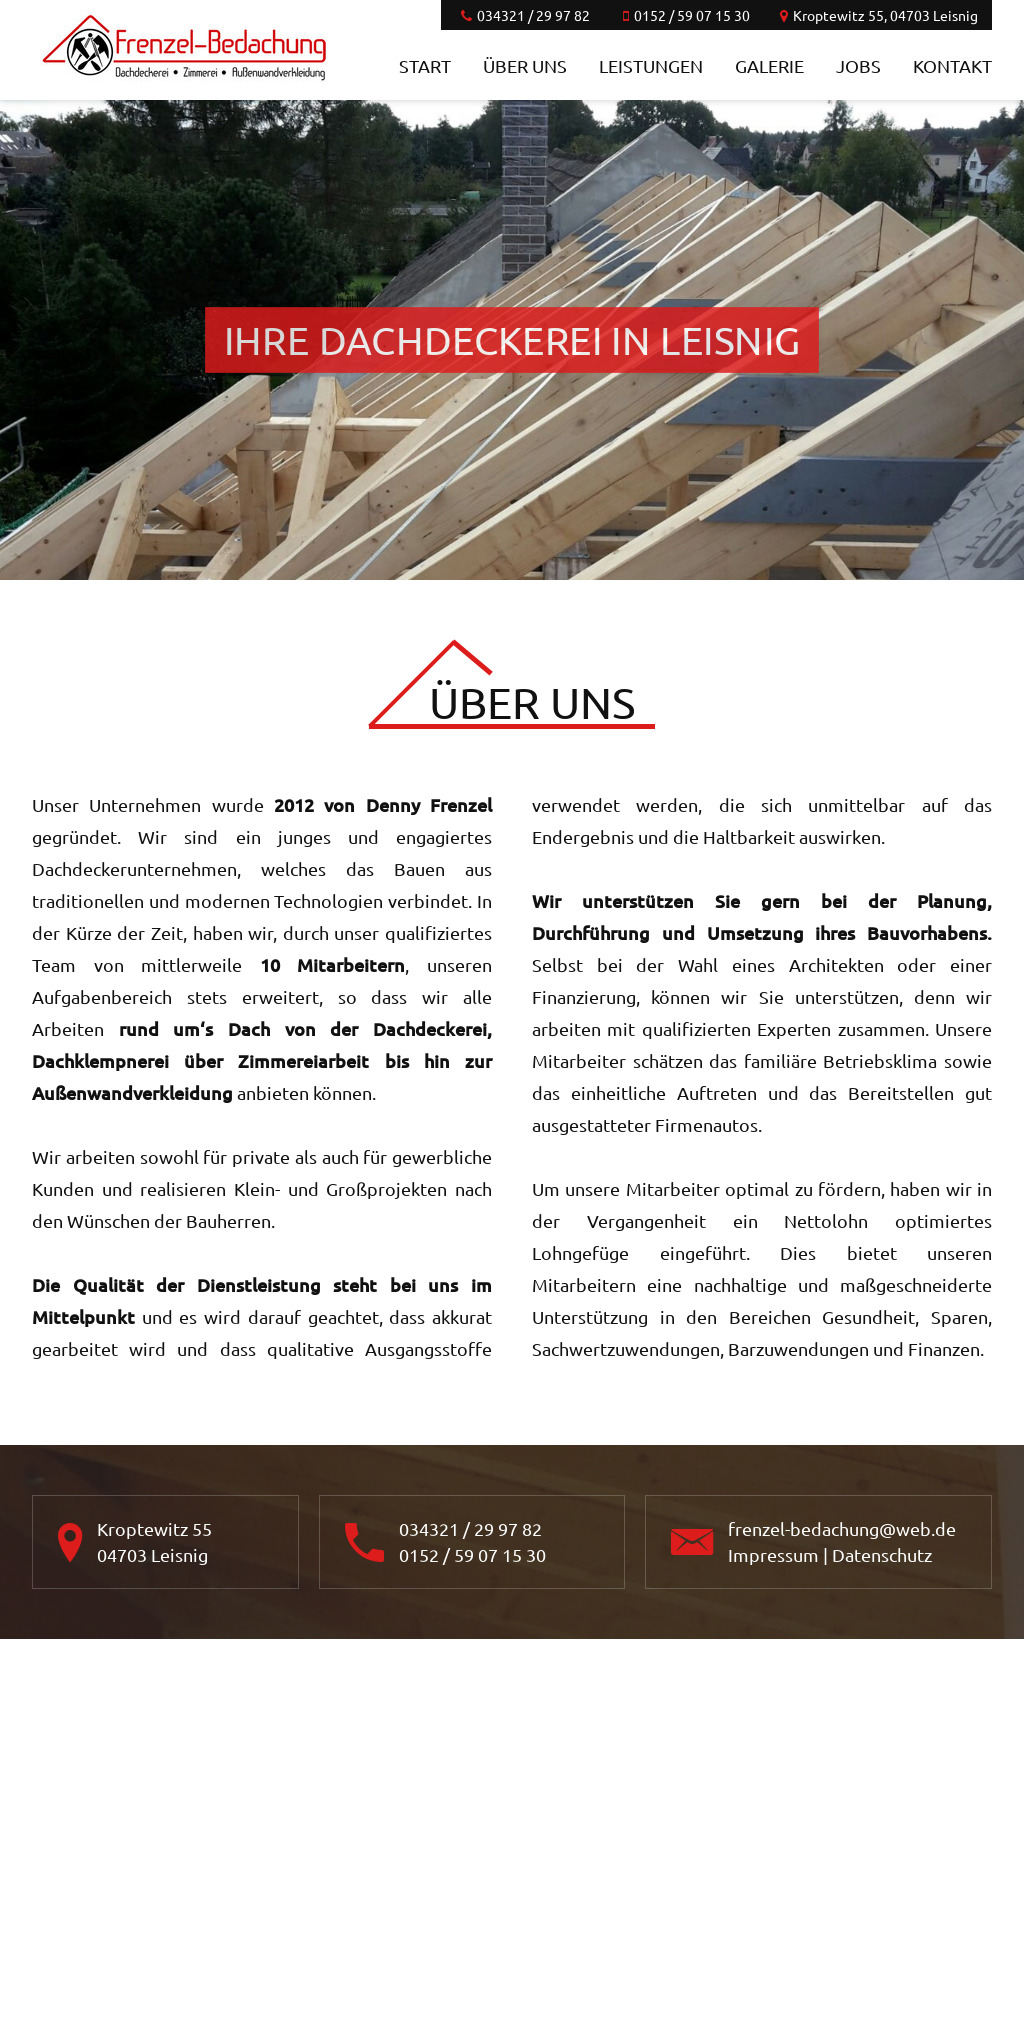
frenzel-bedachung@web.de (842, 1528)
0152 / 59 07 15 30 (472, 1554)
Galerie (769, 65)
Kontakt (952, 65)
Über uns (525, 65)
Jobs (858, 65)
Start (425, 65)
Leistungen (651, 65)
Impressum (773, 1554)
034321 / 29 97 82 (470, 1528)
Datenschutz (882, 1554)
